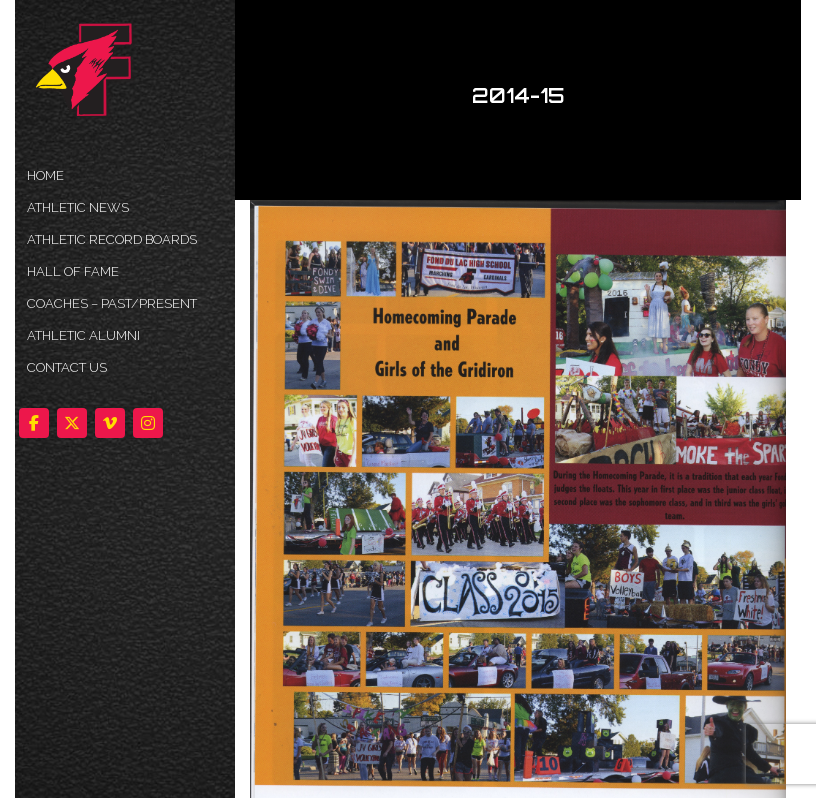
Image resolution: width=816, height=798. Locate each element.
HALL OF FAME (73, 271)
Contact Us (67, 367)
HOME (45, 175)
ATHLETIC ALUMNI (83, 335)
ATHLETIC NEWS (78, 207)
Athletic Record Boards (112, 239)
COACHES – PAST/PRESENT (112, 303)
